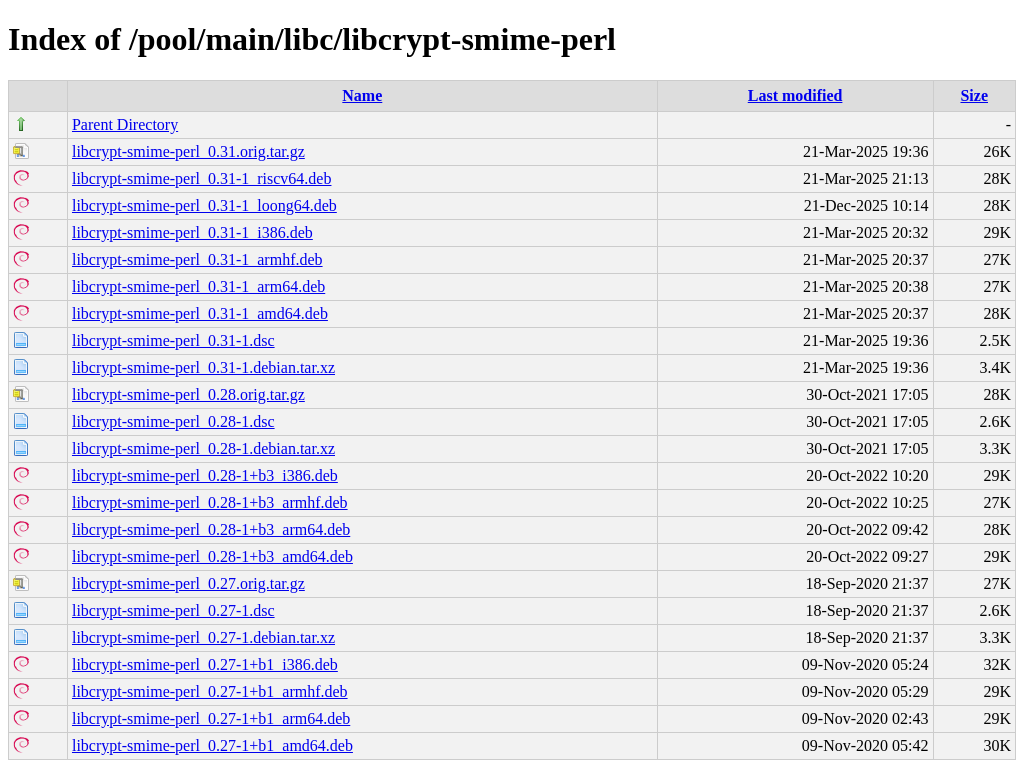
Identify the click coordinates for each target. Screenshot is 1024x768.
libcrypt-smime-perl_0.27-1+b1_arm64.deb (211, 718)
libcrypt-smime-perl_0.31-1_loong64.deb (204, 205)
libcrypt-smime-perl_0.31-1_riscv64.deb (202, 178)
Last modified (795, 95)
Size (974, 95)
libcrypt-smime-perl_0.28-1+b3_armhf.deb (210, 502)
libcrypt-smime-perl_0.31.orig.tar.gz (188, 151)
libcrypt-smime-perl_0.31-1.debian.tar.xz (203, 367)
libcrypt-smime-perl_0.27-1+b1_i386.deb (205, 664)
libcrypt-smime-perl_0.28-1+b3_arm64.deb (211, 529)
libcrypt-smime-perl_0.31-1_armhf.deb (197, 259)
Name (362, 95)
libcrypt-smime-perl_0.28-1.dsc (173, 421)
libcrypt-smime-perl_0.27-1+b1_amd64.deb (212, 745)
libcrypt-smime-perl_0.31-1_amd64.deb (200, 313)
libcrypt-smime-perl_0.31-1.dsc (173, 340)
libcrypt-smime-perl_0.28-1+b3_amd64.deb (212, 556)
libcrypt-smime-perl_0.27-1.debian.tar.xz (203, 637)
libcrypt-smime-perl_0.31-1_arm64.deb (198, 286)
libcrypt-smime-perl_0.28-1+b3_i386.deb (205, 475)
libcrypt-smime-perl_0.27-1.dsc (173, 610)
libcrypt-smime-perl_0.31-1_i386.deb (192, 232)
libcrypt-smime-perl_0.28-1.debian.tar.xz (203, 448)
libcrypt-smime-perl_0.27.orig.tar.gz (188, 583)
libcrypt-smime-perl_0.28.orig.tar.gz (188, 394)
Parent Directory (125, 124)
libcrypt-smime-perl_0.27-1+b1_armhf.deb (210, 691)
